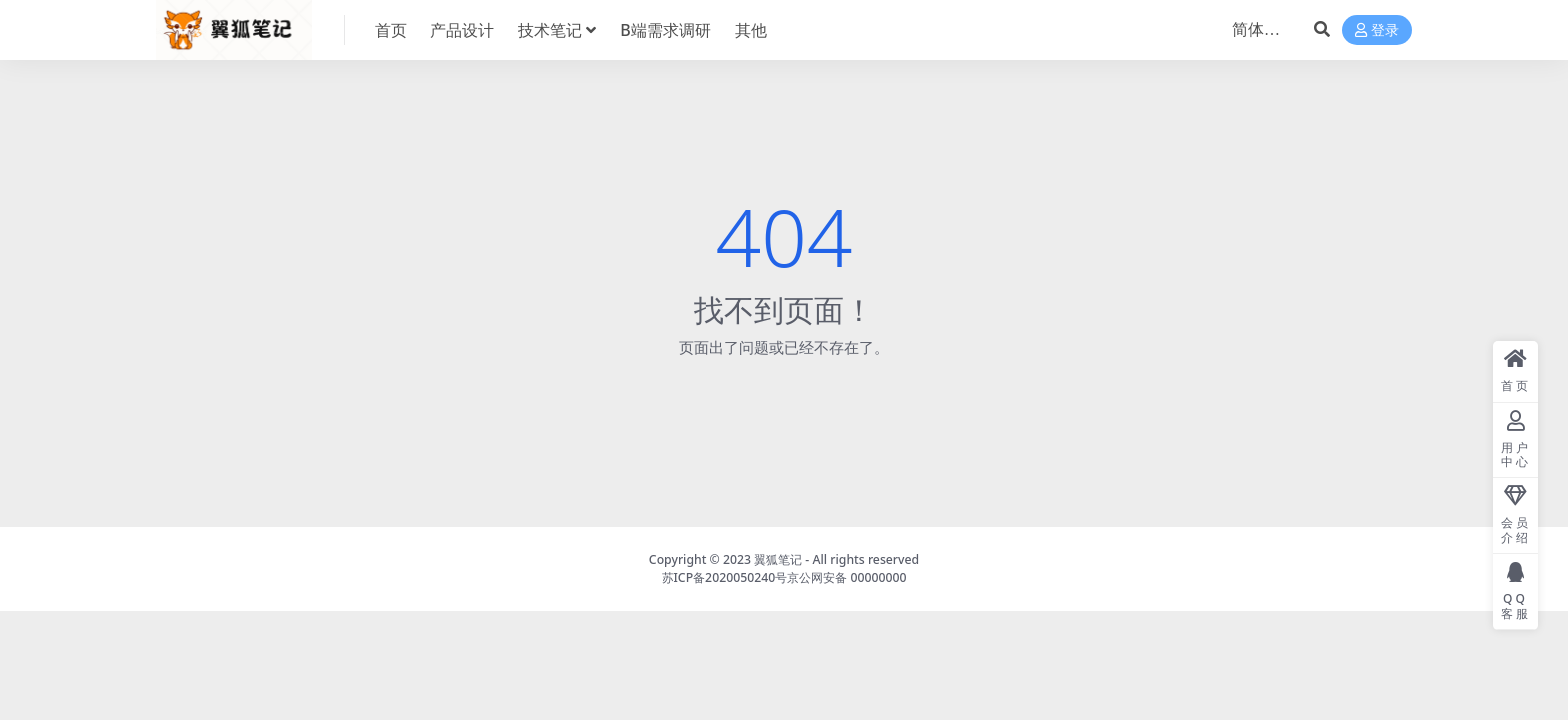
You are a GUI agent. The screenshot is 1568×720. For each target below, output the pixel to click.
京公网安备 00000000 (846, 577)
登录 (1377, 30)
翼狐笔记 (778, 559)
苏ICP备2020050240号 (725, 577)
